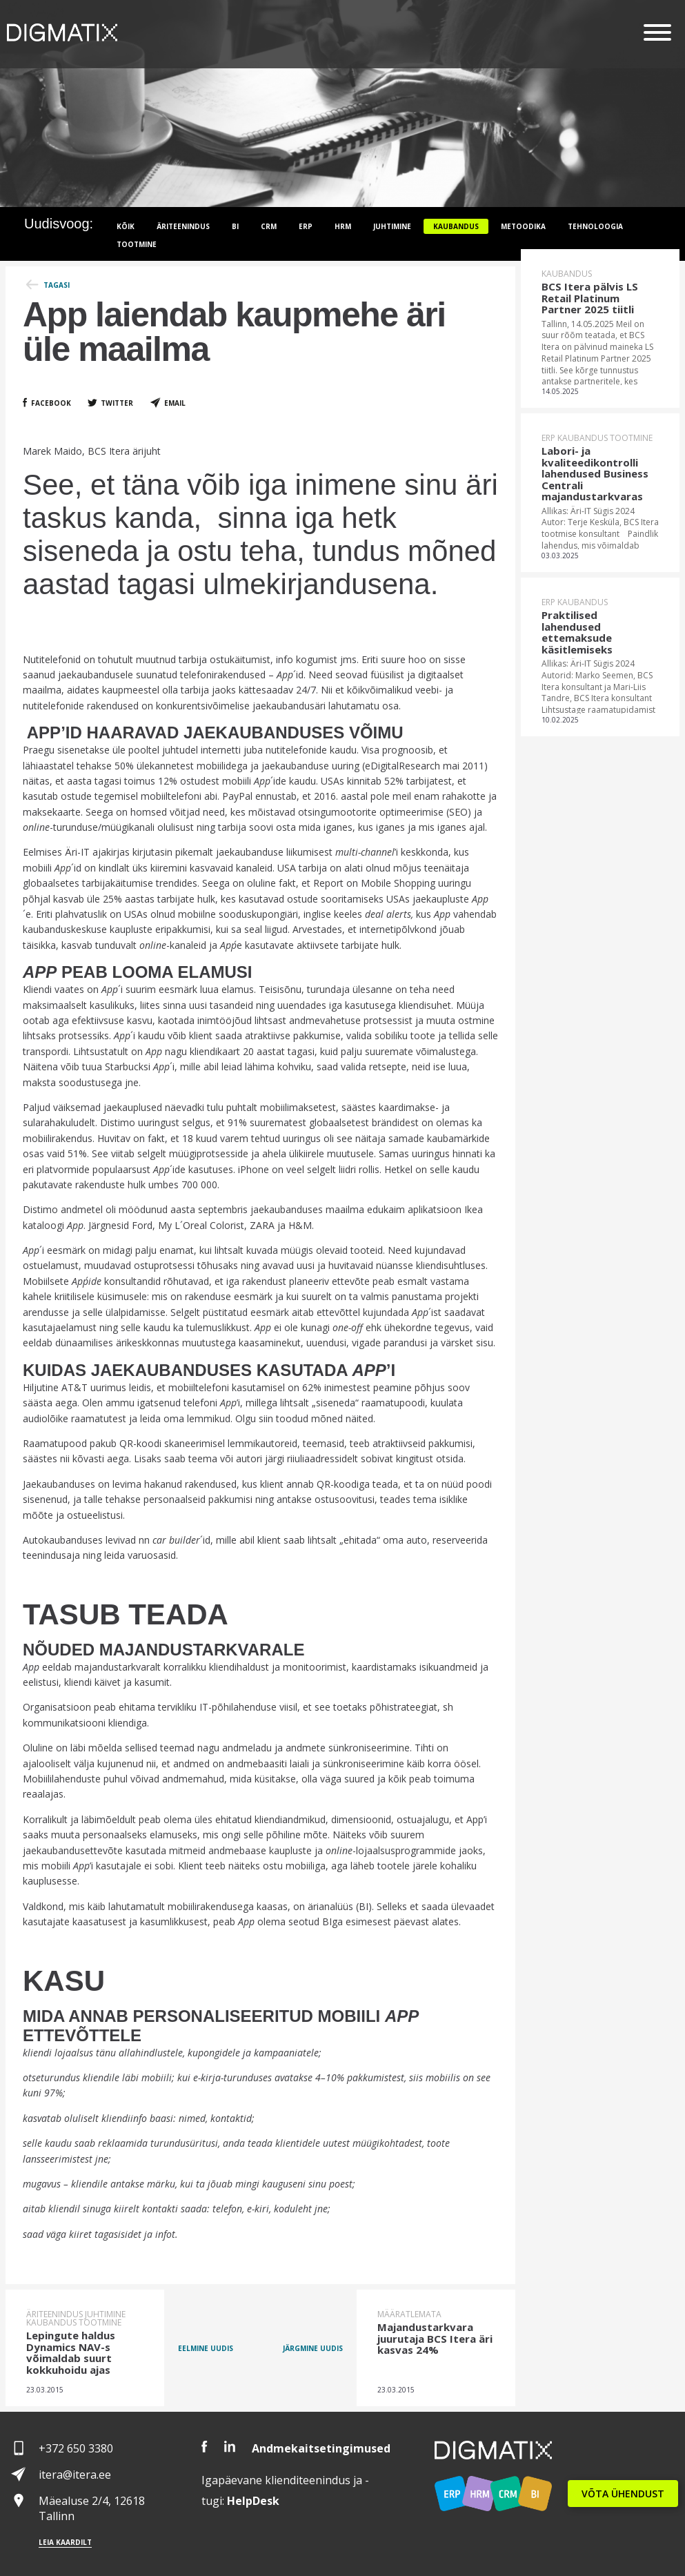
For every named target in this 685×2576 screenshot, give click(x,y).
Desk (253, 2500)
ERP (305, 226)
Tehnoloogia (595, 226)
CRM (269, 226)
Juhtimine (392, 226)
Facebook (51, 403)
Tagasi (56, 285)
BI (235, 226)
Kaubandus (456, 226)
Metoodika (523, 226)
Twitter (117, 403)
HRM (343, 226)
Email (175, 403)
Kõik (126, 226)
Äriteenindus (183, 226)
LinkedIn (229, 2446)
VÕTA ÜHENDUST (623, 2493)
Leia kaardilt (65, 2542)
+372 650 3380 (76, 2448)
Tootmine (137, 244)
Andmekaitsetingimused (321, 2448)
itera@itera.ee (75, 2474)
